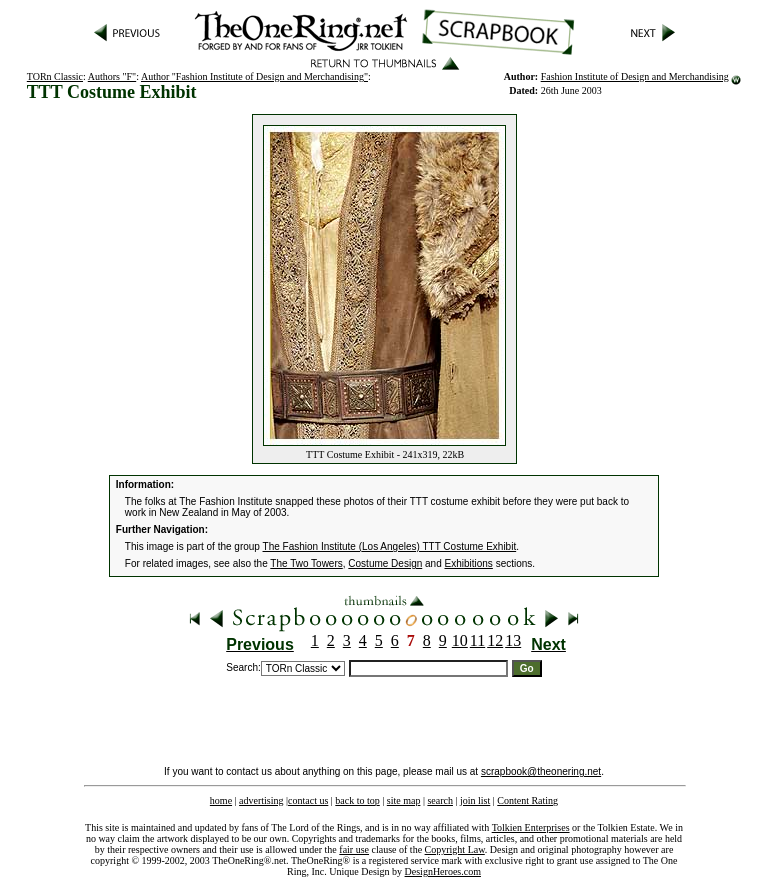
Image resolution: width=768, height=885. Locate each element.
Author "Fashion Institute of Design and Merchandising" (254, 76)
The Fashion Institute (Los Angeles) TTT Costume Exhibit (390, 546)
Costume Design (385, 563)
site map (404, 800)
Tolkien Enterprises (531, 827)
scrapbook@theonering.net (541, 771)
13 (513, 640)
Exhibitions (469, 563)
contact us (308, 800)
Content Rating (527, 800)
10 (460, 640)
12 (495, 640)
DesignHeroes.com (443, 871)
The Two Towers (306, 563)
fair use (354, 849)
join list (475, 800)
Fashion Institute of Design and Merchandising (635, 76)
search (440, 800)
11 (477, 640)
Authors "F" (112, 76)
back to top (357, 800)
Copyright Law (455, 849)
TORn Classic (55, 76)
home (221, 800)
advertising (261, 800)
